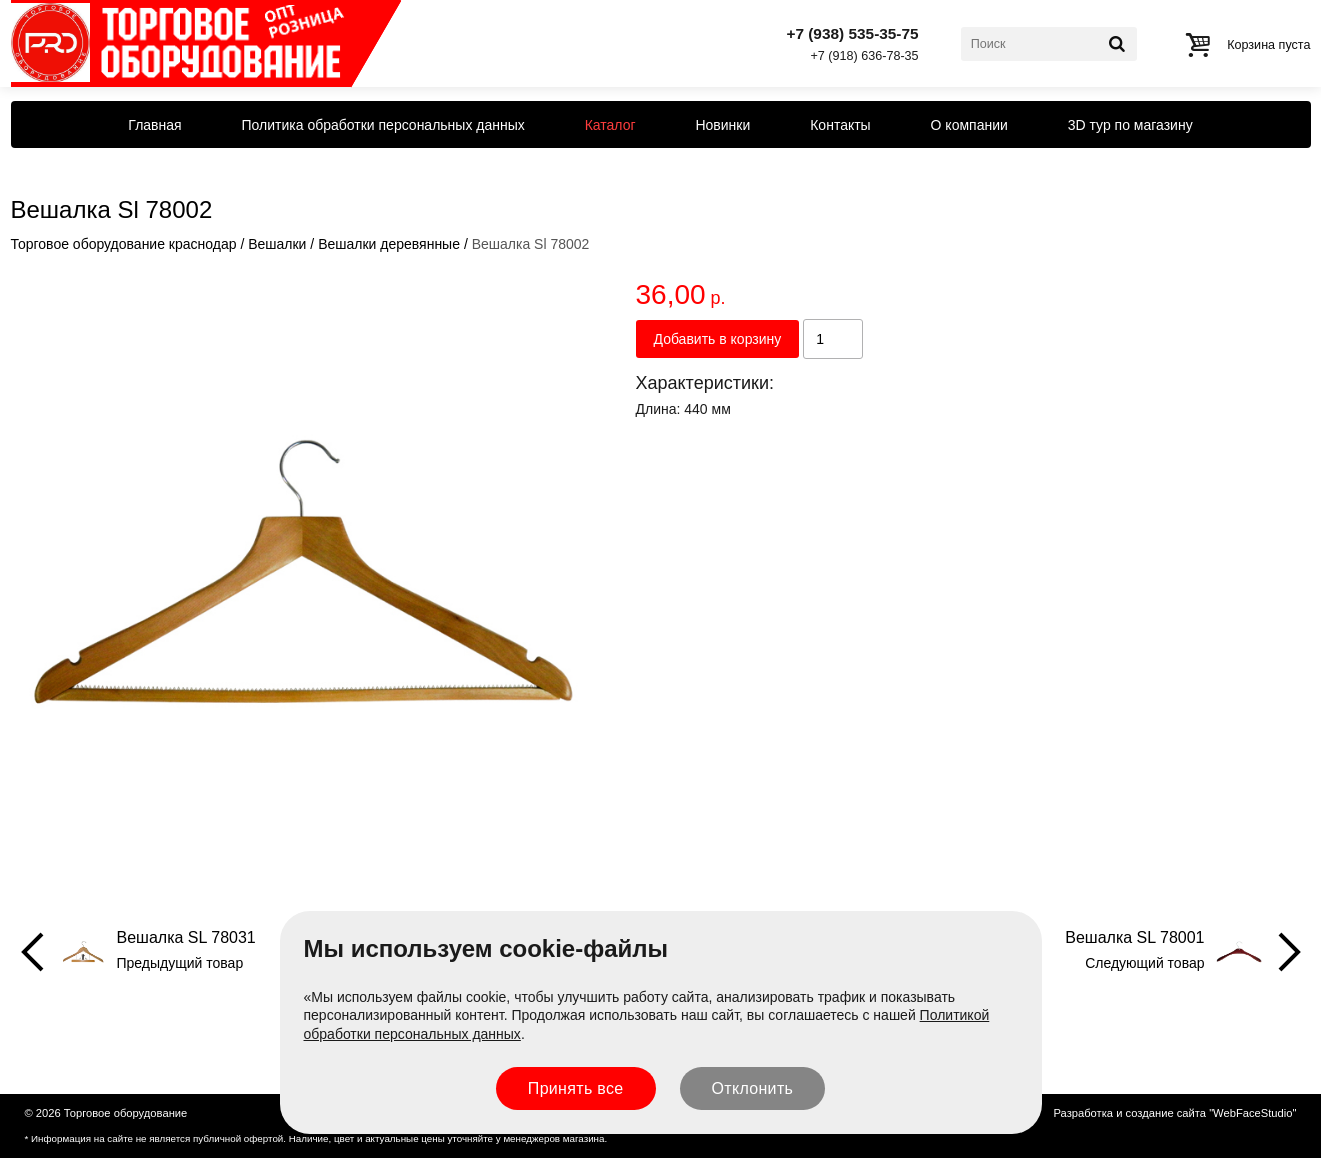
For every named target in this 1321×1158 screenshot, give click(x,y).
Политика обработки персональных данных (383, 125)
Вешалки (277, 244)
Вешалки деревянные (389, 244)
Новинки (722, 125)
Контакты (840, 125)
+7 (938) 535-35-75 (852, 33)
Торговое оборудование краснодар (124, 244)
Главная (154, 125)
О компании (969, 125)
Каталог (610, 125)
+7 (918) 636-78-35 (864, 56)
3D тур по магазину (1130, 125)
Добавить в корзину (718, 339)
